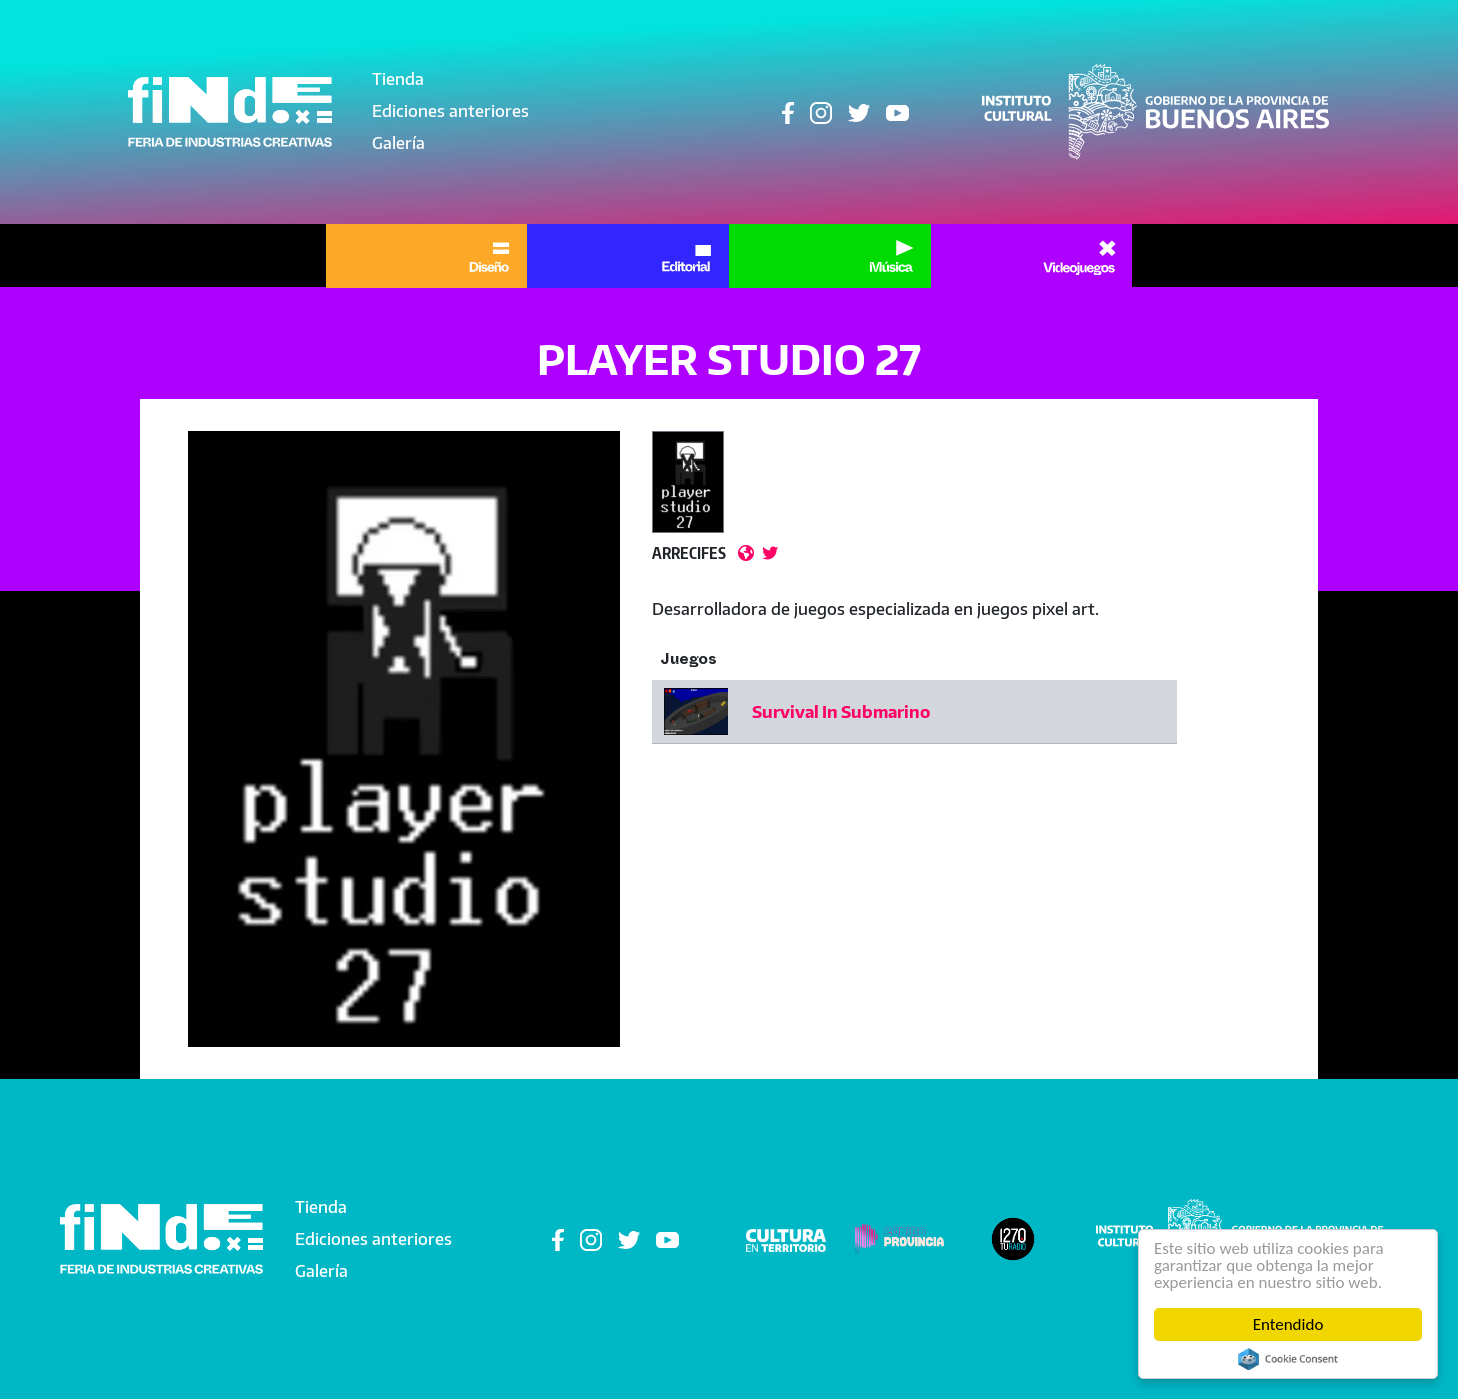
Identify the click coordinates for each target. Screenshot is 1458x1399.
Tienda (398, 79)
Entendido (1288, 1324)
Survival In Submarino (841, 712)
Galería (398, 143)
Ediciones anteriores (450, 111)
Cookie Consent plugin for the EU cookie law (1288, 1359)
